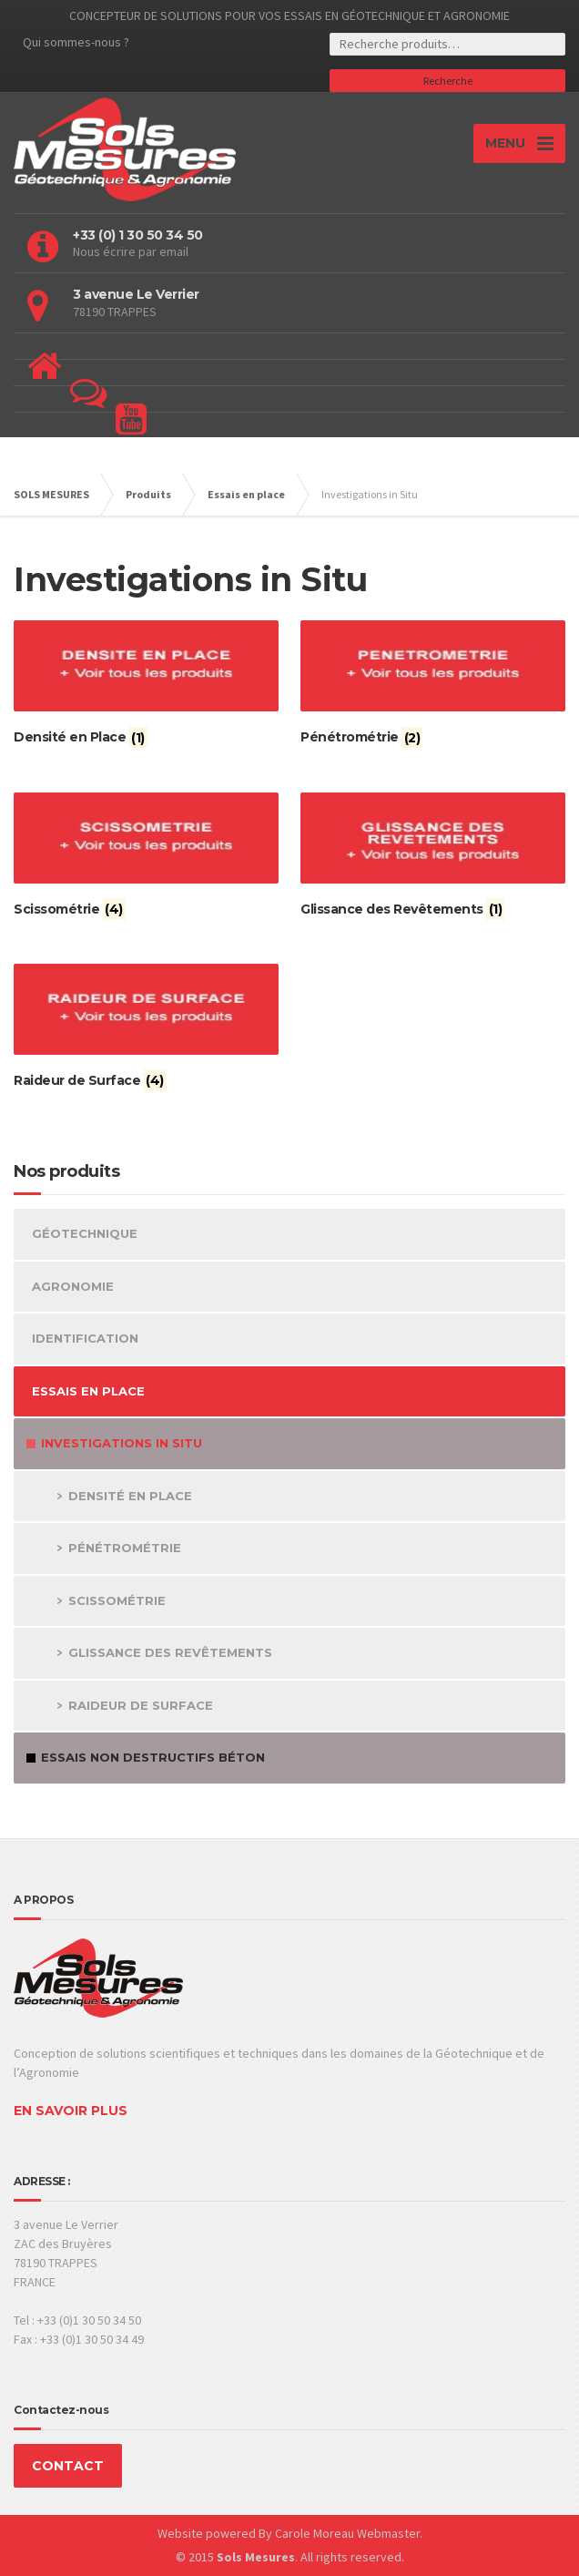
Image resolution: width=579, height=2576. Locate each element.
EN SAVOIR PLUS (70, 2110)
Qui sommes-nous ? (76, 42)
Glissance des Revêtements (170, 1652)
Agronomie (73, 1286)
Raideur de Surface (140, 1705)
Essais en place (88, 1391)
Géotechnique (84, 1233)
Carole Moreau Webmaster (347, 2533)
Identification (85, 1338)
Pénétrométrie (124, 1547)
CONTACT (68, 2466)
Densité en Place (130, 1495)
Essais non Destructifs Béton (153, 1757)
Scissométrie (117, 1600)
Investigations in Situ (121, 1443)
